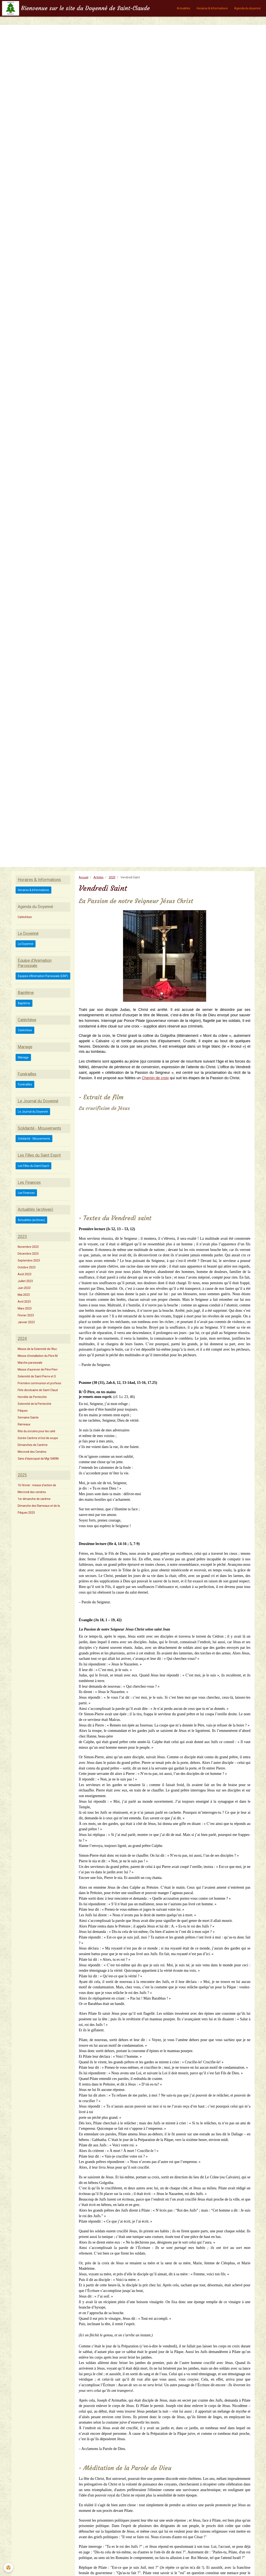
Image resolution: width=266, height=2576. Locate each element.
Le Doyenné (25, 943)
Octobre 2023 (27, 1267)
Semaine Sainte (28, 1417)
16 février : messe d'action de (37, 1485)
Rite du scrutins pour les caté (36, 1431)
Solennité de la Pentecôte (34, 1403)
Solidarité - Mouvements (34, 1138)
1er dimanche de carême (34, 1499)
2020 (112, 877)
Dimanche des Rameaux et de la (39, 1505)
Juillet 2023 (25, 1281)
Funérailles (25, 1084)
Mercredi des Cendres (32, 1451)
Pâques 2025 (26, 1512)
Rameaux (24, 1424)
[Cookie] (9, 2567)
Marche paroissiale (30, 1362)
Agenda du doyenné (247, 8)
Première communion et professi (39, 1383)
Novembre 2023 (28, 1246)
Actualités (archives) (31, 1220)
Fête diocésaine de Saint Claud (38, 1390)
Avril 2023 (24, 1301)
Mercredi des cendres (32, 1492)
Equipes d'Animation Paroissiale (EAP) (43, 976)
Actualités (183, 8)
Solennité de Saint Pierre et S (37, 1376)
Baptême (24, 1003)
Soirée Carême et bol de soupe (38, 1438)
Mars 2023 (25, 1308)
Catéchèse (25, 917)
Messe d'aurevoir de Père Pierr (38, 1369)
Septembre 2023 (29, 1260)
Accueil (83, 877)
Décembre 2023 (28, 1253)
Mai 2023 (24, 1294)
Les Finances (26, 1192)
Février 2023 (26, 1315)
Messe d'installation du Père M (38, 1355)
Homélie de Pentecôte (32, 1397)
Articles (98, 877)
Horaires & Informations (212, 8)
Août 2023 (24, 1274)
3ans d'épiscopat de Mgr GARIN (38, 1458)
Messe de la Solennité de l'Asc (37, 1349)
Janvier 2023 (26, 1322)
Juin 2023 (24, 1288)
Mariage (23, 1057)
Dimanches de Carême (33, 1445)
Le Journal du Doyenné (33, 1111)
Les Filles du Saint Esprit (33, 1165)
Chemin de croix (155, 1078)
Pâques (23, 1410)
